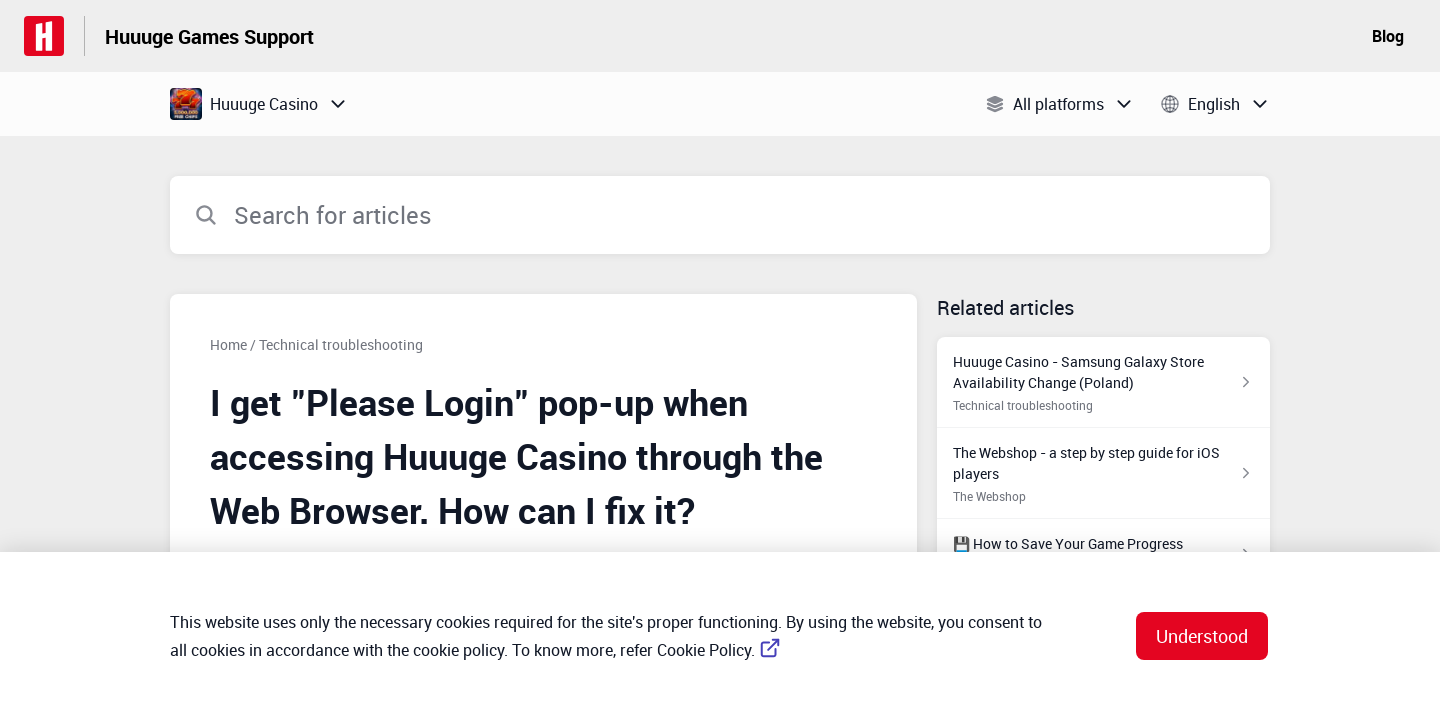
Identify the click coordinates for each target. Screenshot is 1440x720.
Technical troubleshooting (341, 344)
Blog (1388, 36)
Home (228, 344)
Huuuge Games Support (209, 36)
